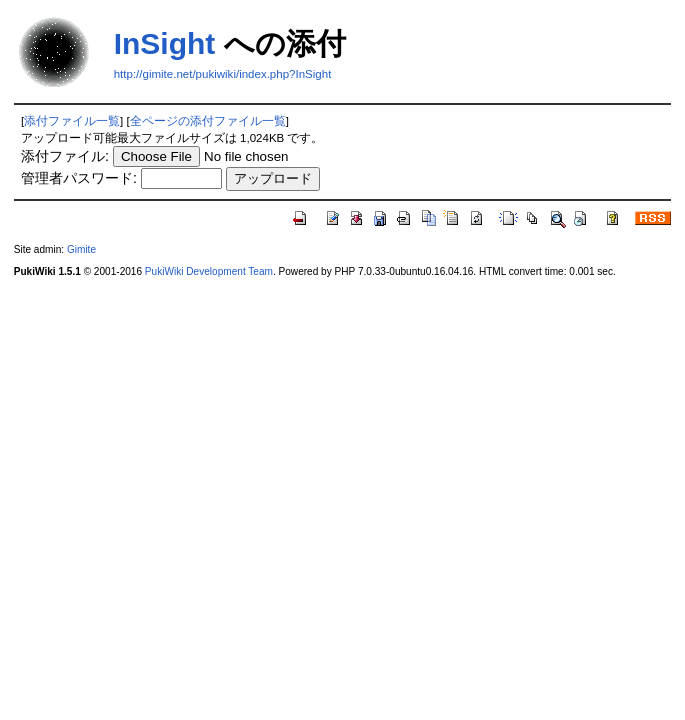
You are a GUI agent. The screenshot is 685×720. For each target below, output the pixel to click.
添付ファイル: (65, 156)
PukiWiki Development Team (209, 271)
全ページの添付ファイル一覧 (208, 121)
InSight (165, 43)
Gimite (81, 249)
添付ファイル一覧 (72, 121)
